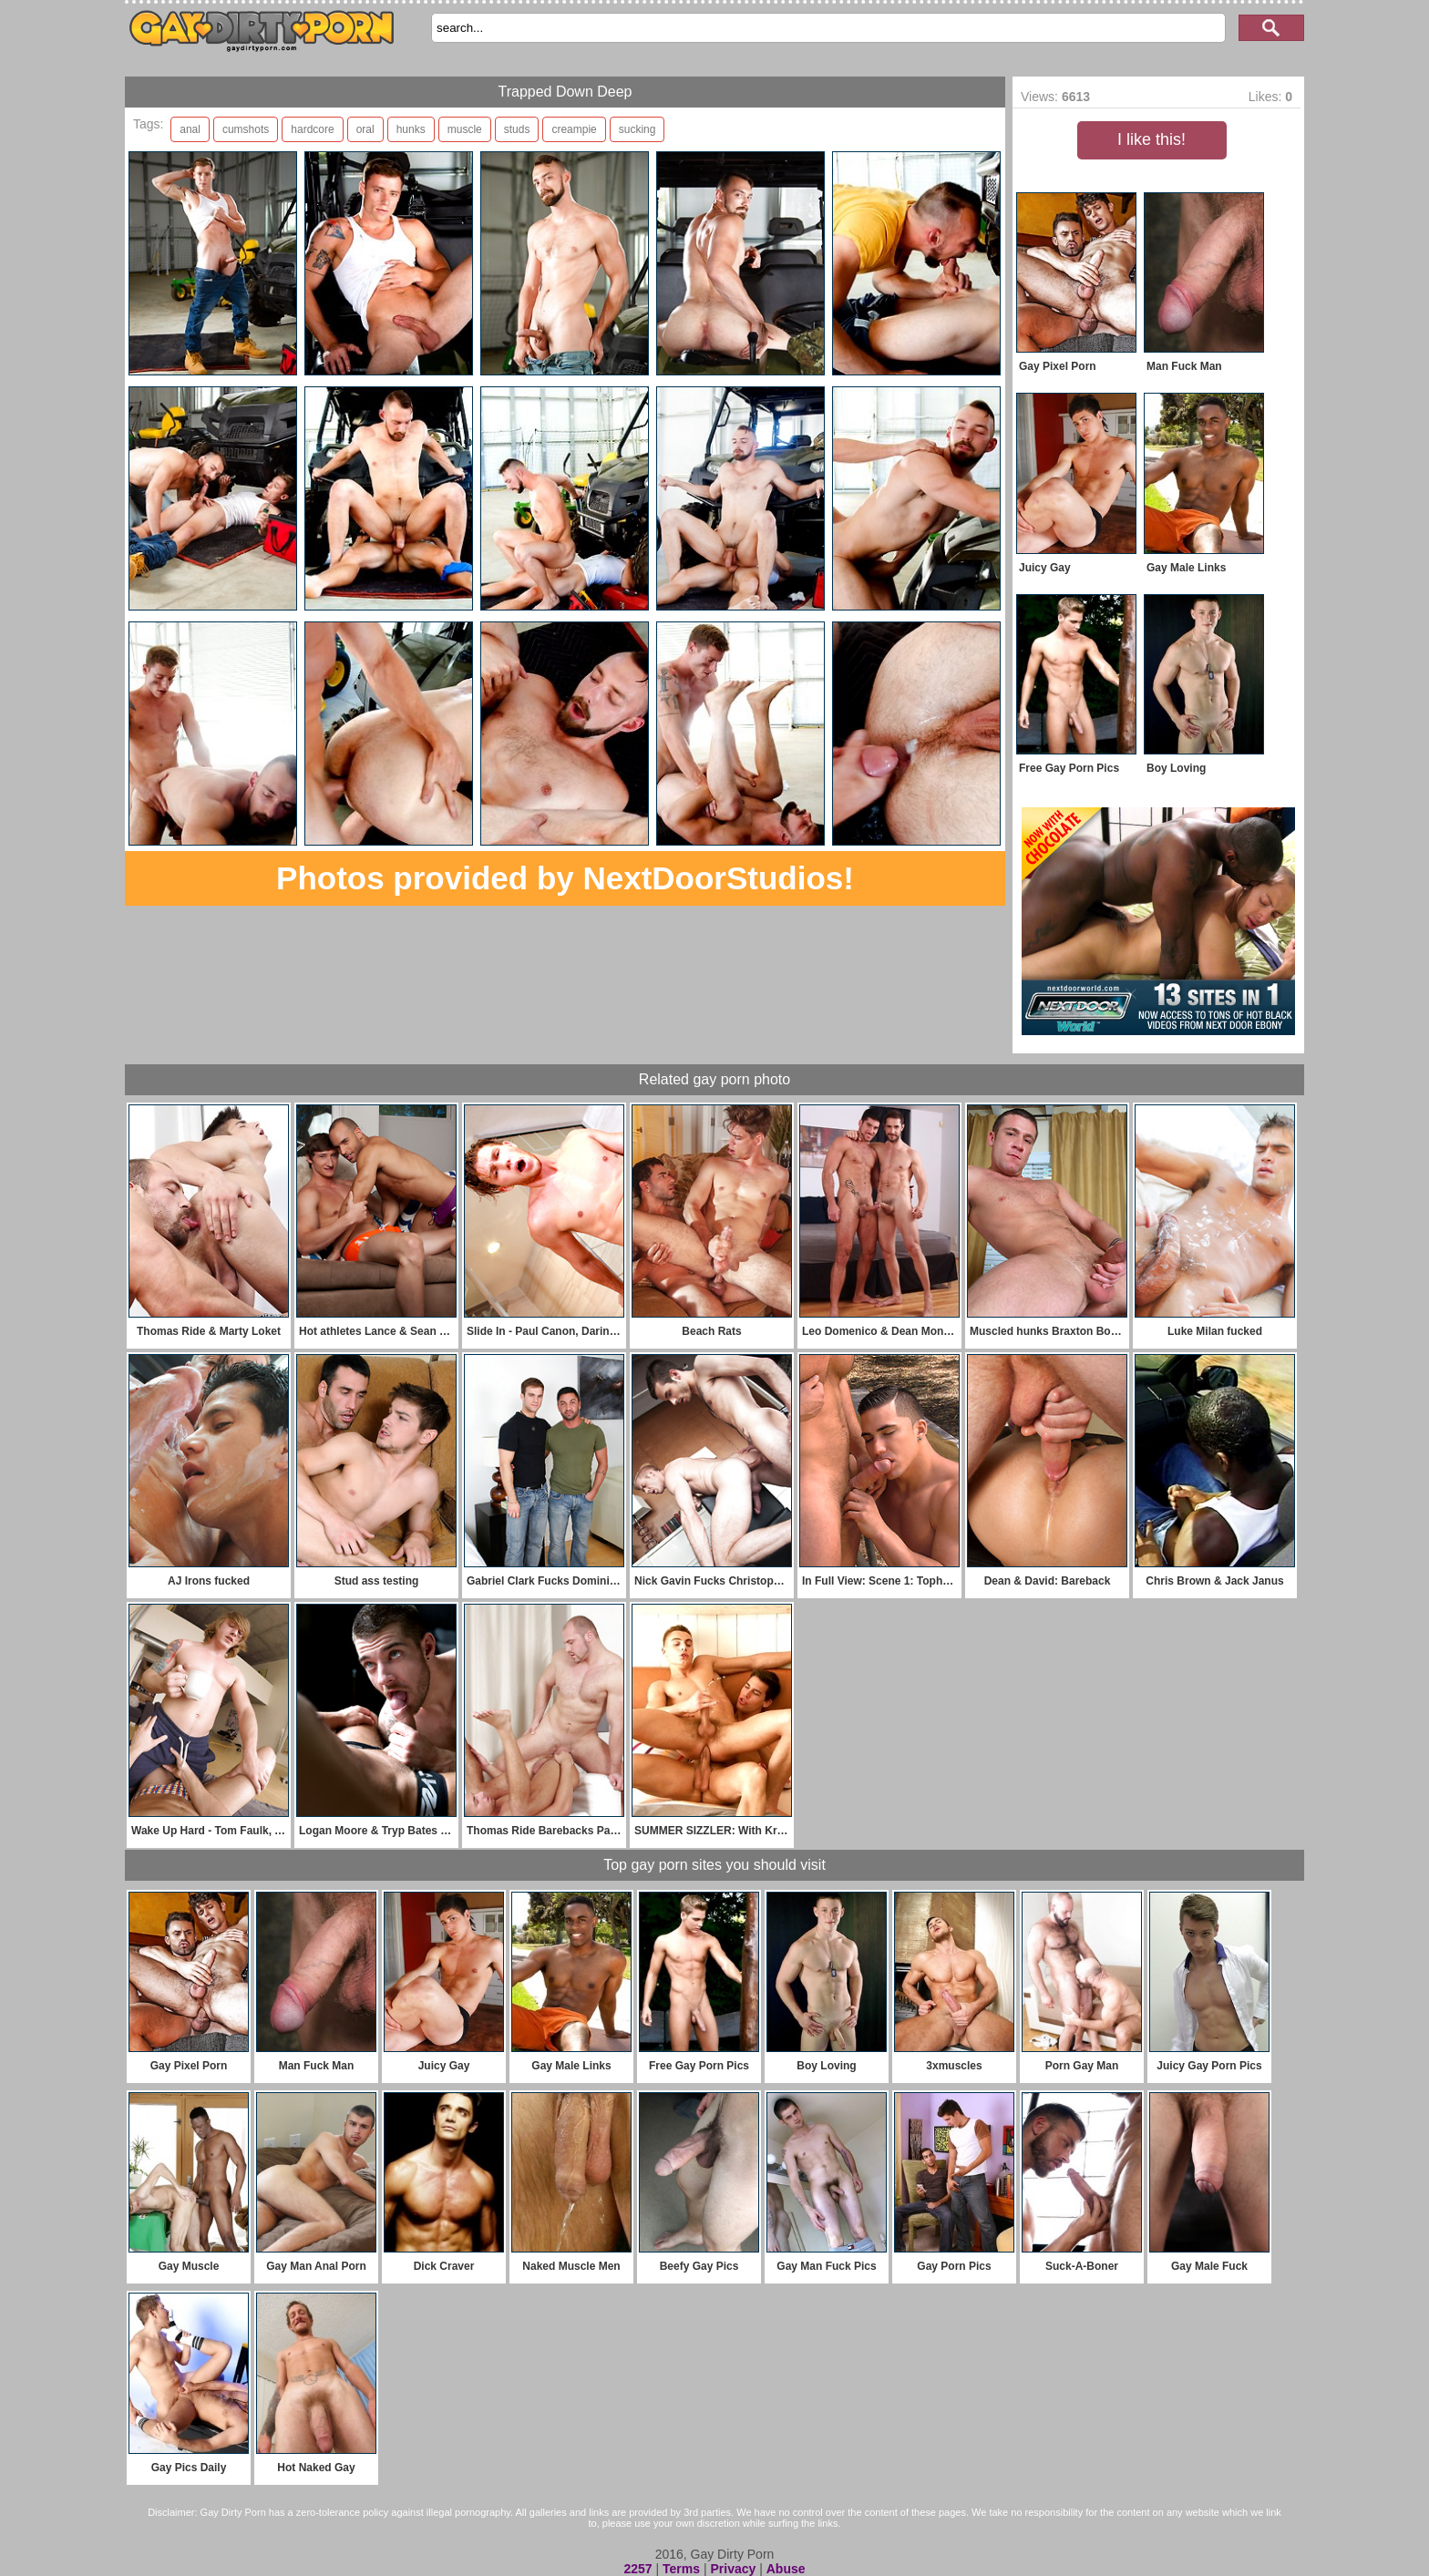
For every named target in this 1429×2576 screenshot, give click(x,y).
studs (517, 129)
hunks (411, 129)
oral (365, 129)
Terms (681, 2568)
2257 (637, 2568)
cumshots (245, 129)
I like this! (1151, 139)
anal (190, 129)
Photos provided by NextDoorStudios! (565, 878)
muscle (464, 129)
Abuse (786, 2568)
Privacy (733, 2568)
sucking (637, 129)
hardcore (312, 129)
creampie (573, 129)
